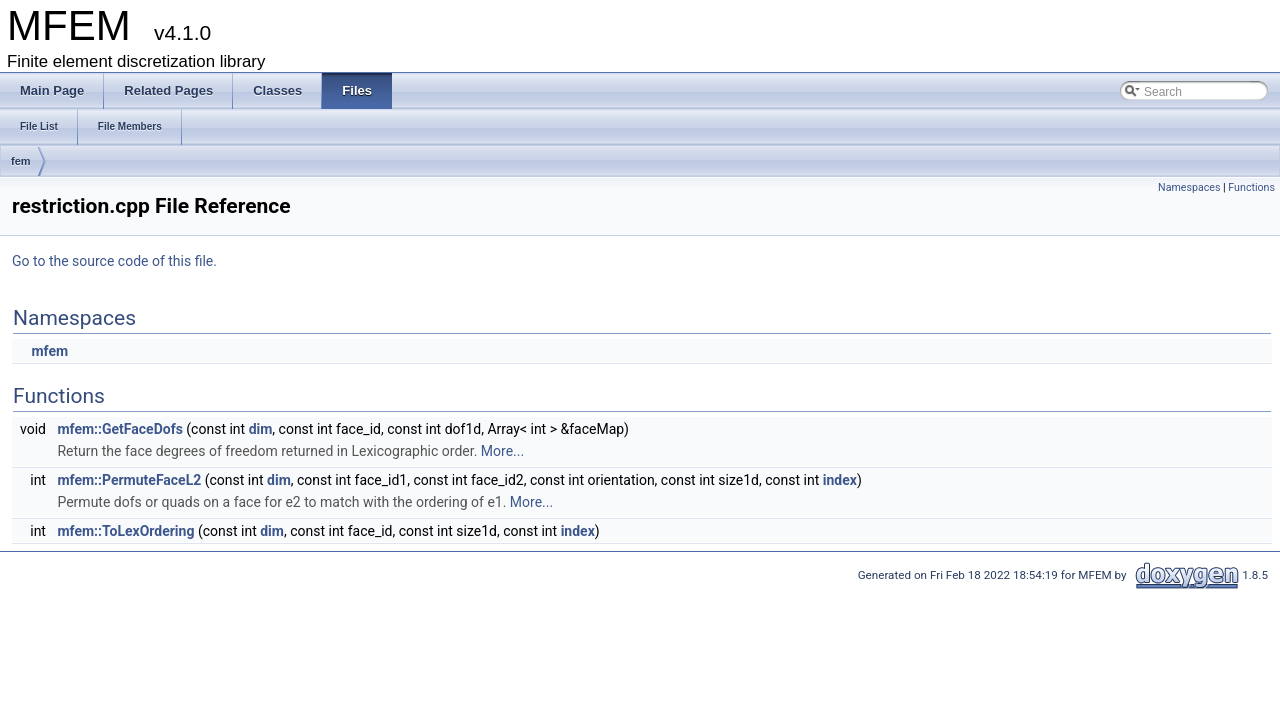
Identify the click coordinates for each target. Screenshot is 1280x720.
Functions (1251, 187)
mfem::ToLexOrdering (125, 531)
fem (21, 161)
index (840, 480)
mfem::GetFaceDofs (119, 429)
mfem (49, 351)
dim (261, 429)
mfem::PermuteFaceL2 (129, 480)
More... (502, 451)
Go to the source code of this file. (114, 261)
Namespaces (1189, 187)
